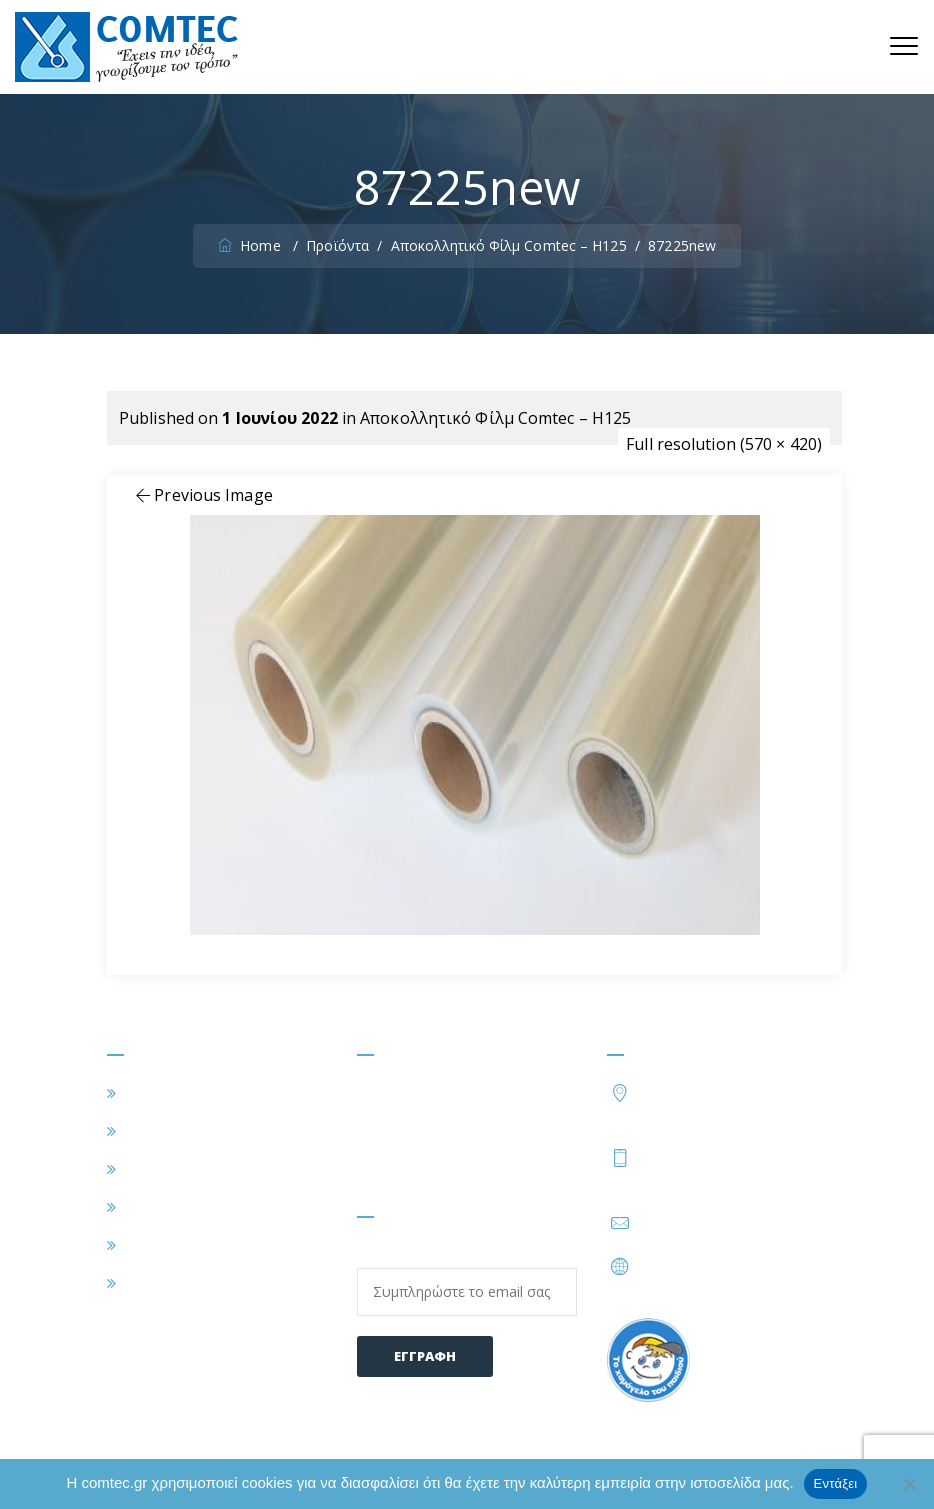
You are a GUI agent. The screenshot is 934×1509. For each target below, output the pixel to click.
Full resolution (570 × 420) (724, 444)
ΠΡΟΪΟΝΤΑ (168, 1207)
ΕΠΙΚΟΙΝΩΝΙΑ (179, 1283)
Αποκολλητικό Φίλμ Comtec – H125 (495, 418)
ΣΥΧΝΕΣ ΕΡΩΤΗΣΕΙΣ (202, 1245)
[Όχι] (909, 1484)
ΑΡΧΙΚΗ (153, 1093)
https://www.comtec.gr (723, 1266)
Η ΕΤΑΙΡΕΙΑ (168, 1131)
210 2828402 (694, 1157)
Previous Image (202, 495)
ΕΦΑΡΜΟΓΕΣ (174, 1169)
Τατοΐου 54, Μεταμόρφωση (733, 1102)
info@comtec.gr (698, 1223)
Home (251, 245)
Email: (467, 1280)
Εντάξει (836, 1483)
